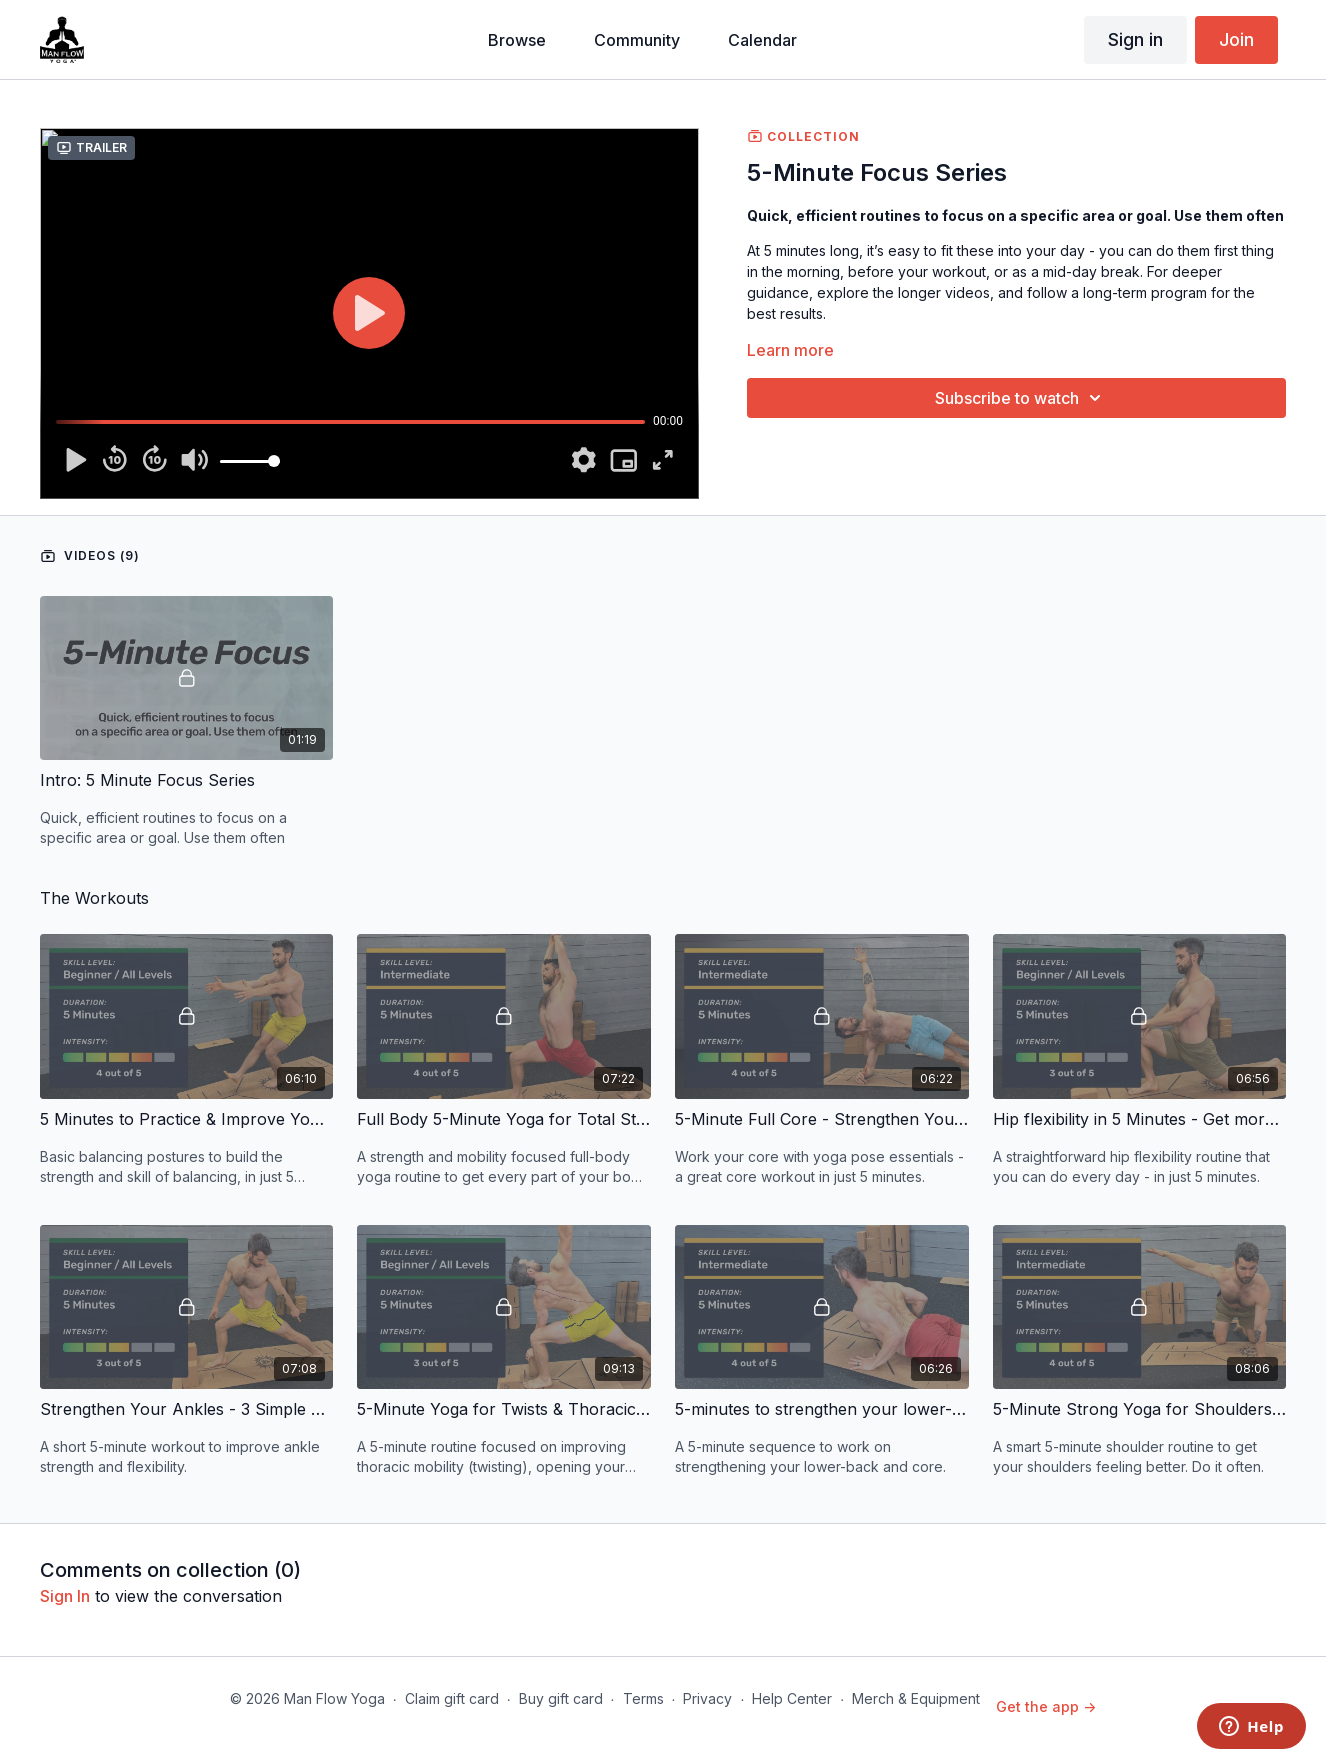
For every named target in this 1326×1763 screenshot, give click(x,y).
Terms (643, 1698)
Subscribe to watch (1021, 398)
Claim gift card (452, 1698)
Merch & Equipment (916, 1698)
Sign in (1135, 39)
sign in (65, 1596)
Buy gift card (561, 1698)
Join (1236, 39)
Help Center (792, 1698)
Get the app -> (1046, 1706)
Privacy (707, 1698)
